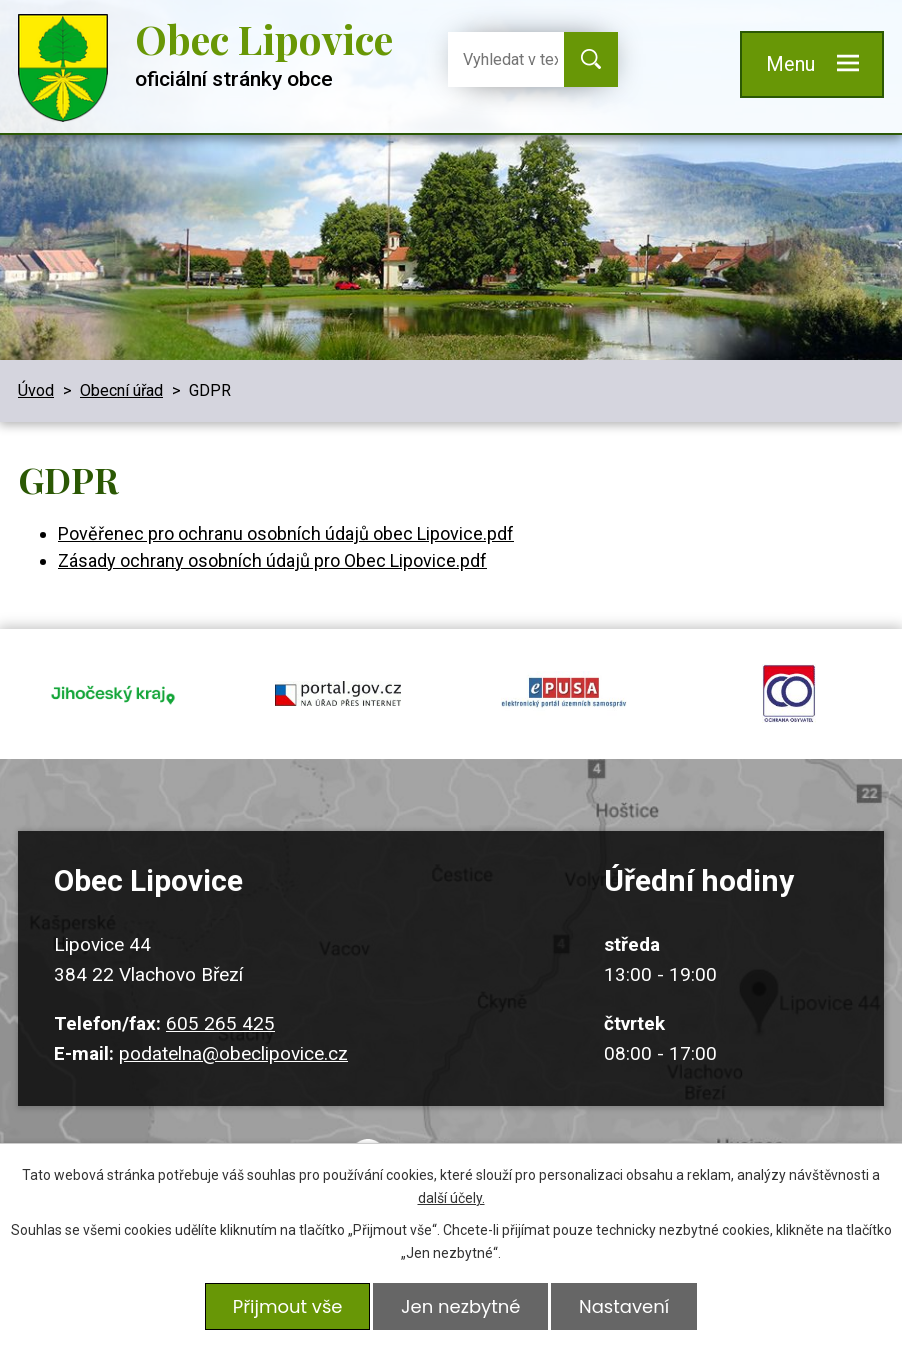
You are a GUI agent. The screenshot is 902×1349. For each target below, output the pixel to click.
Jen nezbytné (460, 1306)
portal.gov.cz (339, 692)
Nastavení (624, 1306)
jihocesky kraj (113, 692)
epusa (564, 692)
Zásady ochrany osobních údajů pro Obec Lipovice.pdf (272, 560)
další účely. (451, 1198)
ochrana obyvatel (790, 692)
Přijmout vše (287, 1306)
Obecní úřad (121, 390)
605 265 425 (220, 1019)
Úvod (36, 390)
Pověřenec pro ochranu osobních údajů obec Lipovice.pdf (286, 533)
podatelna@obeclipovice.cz (233, 1049)
